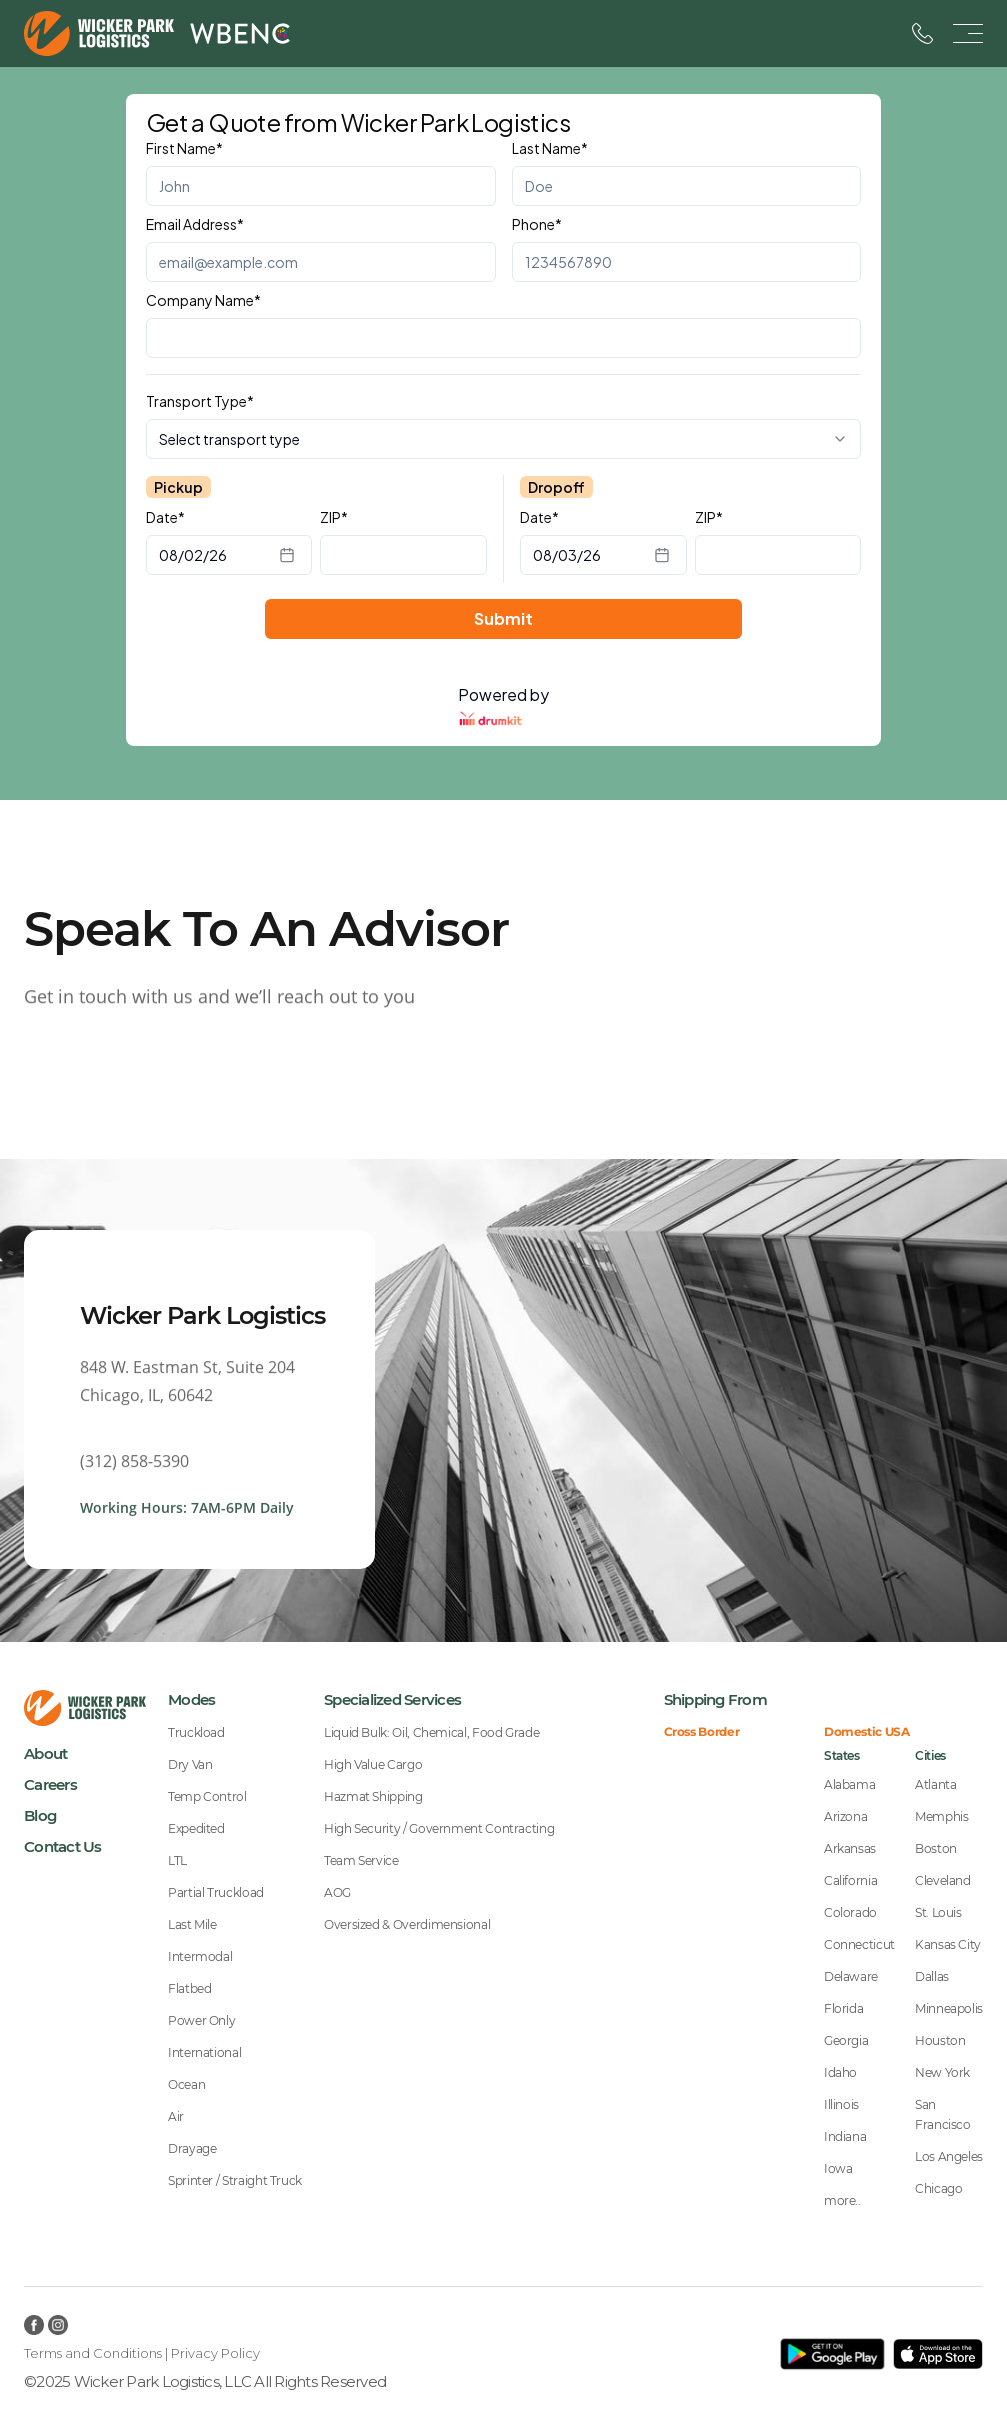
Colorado (850, 1912)
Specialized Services (392, 1699)
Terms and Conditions (93, 2353)
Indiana (845, 2136)
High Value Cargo (373, 1764)
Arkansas (850, 1848)
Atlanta (935, 1784)
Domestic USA (867, 1732)
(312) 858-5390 (134, 1473)
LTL (177, 1860)
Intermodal (200, 1956)
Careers (50, 1784)
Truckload (196, 1732)
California (850, 1880)
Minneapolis (949, 2008)
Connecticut (859, 1944)
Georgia (846, 2040)
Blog (40, 1815)
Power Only (201, 2020)
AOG (337, 1892)
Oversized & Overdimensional (407, 1924)
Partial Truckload (216, 1892)
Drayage (192, 2148)
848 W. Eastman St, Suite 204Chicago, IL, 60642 (187, 1393)
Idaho (840, 2072)
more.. (842, 2200)
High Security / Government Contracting (439, 1828)
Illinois (841, 2104)
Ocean (186, 2084)
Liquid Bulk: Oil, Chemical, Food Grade (431, 1732)
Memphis (941, 1816)
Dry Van (190, 1764)
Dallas (932, 1976)
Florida (843, 2008)
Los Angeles (949, 2156)
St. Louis (938, 1912)
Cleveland (943, 1880)
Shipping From (715, 1699)
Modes (191, 1699)
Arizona (845, 1816)
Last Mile (192, 1924)
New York (942, 2072)
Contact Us (63, 1846)
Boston (936, 1848)
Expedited (196, 1828)
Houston (940, 2040)
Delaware (851, 1976)
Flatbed (189, 1988)
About (45, 1753)
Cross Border (702, 1732)
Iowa (838, 2168)
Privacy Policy (215, 2353)
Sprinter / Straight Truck (235, 2180)
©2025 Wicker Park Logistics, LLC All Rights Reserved (205, 2381)
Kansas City (948, 1944)
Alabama (849, 1784)
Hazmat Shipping (373, 1796)
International (204, 2052)
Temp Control (207, 1796)
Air (176, 2116)
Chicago (938, 2188)
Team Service (361, 1860)
